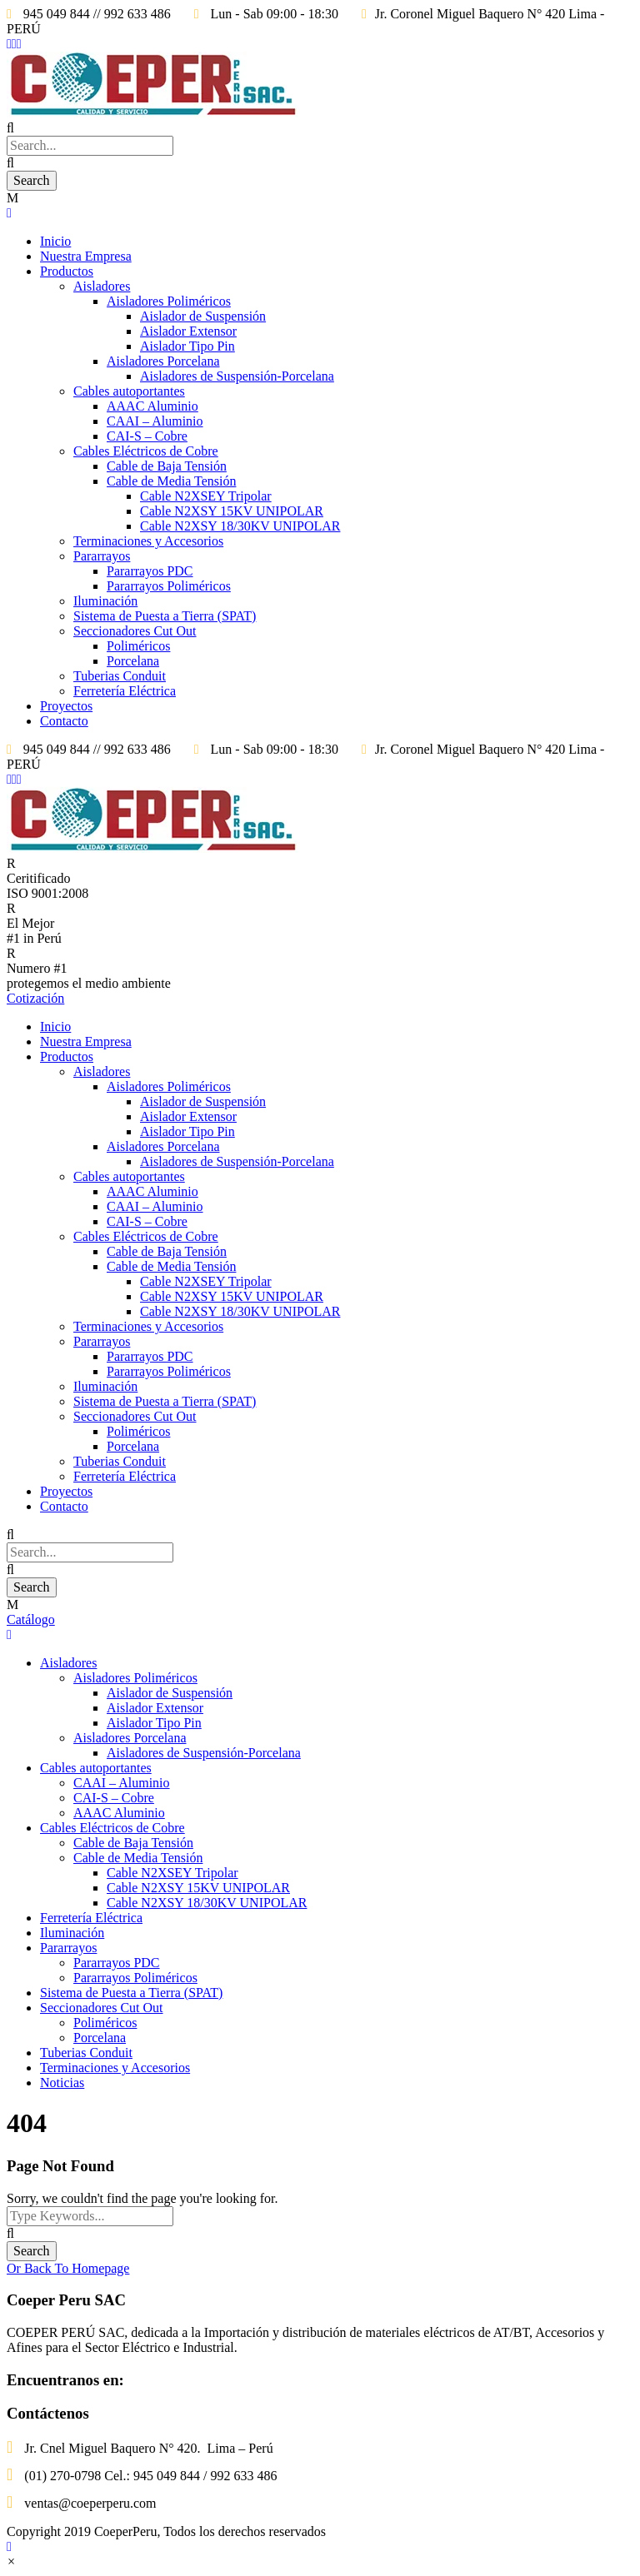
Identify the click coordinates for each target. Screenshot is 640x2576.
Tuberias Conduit (119, 676)
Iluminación (105, 601)
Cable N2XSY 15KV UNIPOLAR (231, 511)
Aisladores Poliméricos (169, 301)
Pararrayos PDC (150, 571)
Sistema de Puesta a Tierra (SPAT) (164, 616)
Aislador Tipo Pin (187, 346)
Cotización (35, 998)
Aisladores (101, 286)
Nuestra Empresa (86, 256)
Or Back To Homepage (68, 2268)
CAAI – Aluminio (155, 421)
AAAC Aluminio (152, 406)
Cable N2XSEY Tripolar (206, 496)
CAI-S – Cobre (147, 436)
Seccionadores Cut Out (135, 631)
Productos (66, 271)
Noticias (62, 2082)
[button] (11, 2561)
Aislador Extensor (188, 331)
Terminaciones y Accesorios (148, 541)
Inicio (55, 241)
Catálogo (31, 1619)
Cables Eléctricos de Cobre (145, 451)
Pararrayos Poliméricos (169, 586)
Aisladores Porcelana (163, 361)
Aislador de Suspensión (203, 316)
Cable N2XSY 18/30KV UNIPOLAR (240, 526)
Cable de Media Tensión (171, 481)
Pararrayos (101, 556)
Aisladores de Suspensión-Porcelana (237, 376)
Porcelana (133, 661)
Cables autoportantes (129, 391)
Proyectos (66, 706)
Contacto (64, 721)
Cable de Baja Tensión (167, 466)
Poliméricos (138, 646)
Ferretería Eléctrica (124, 691)
